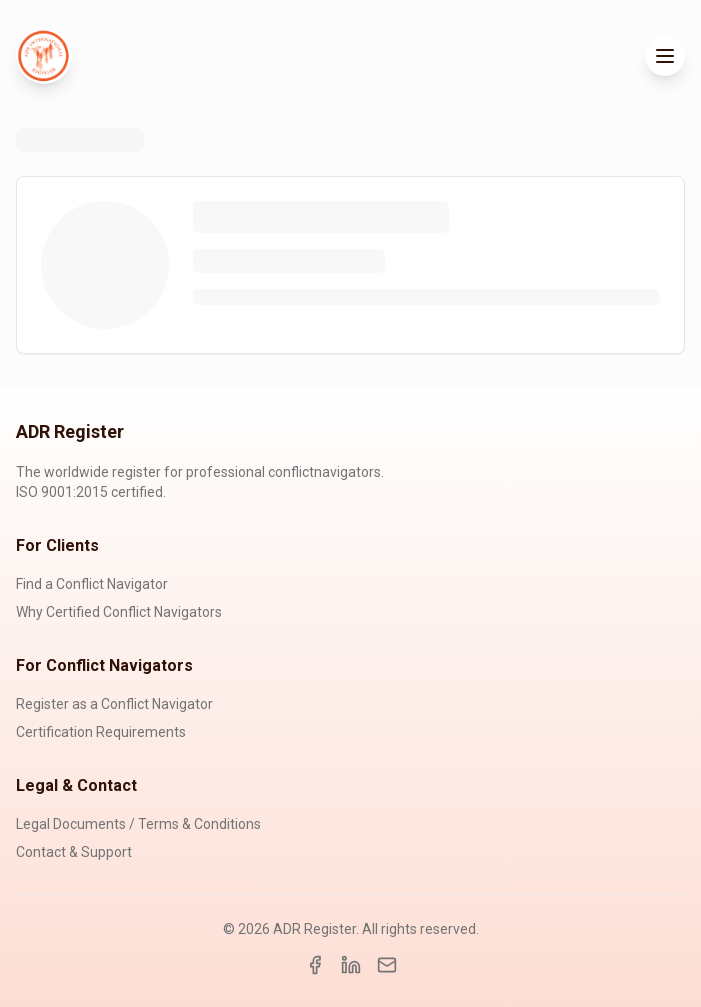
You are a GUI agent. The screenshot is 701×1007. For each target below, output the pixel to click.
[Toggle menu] (665, 56)
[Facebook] (315, 965)
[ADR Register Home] (44, 56)
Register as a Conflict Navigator (114, 704)
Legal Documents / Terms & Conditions (138, 824)
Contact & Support (74, 852)
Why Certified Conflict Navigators (119, 612)
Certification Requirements (101, 732)
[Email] (387, 965)
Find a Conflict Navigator (92, 584)
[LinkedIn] (351, 965)
